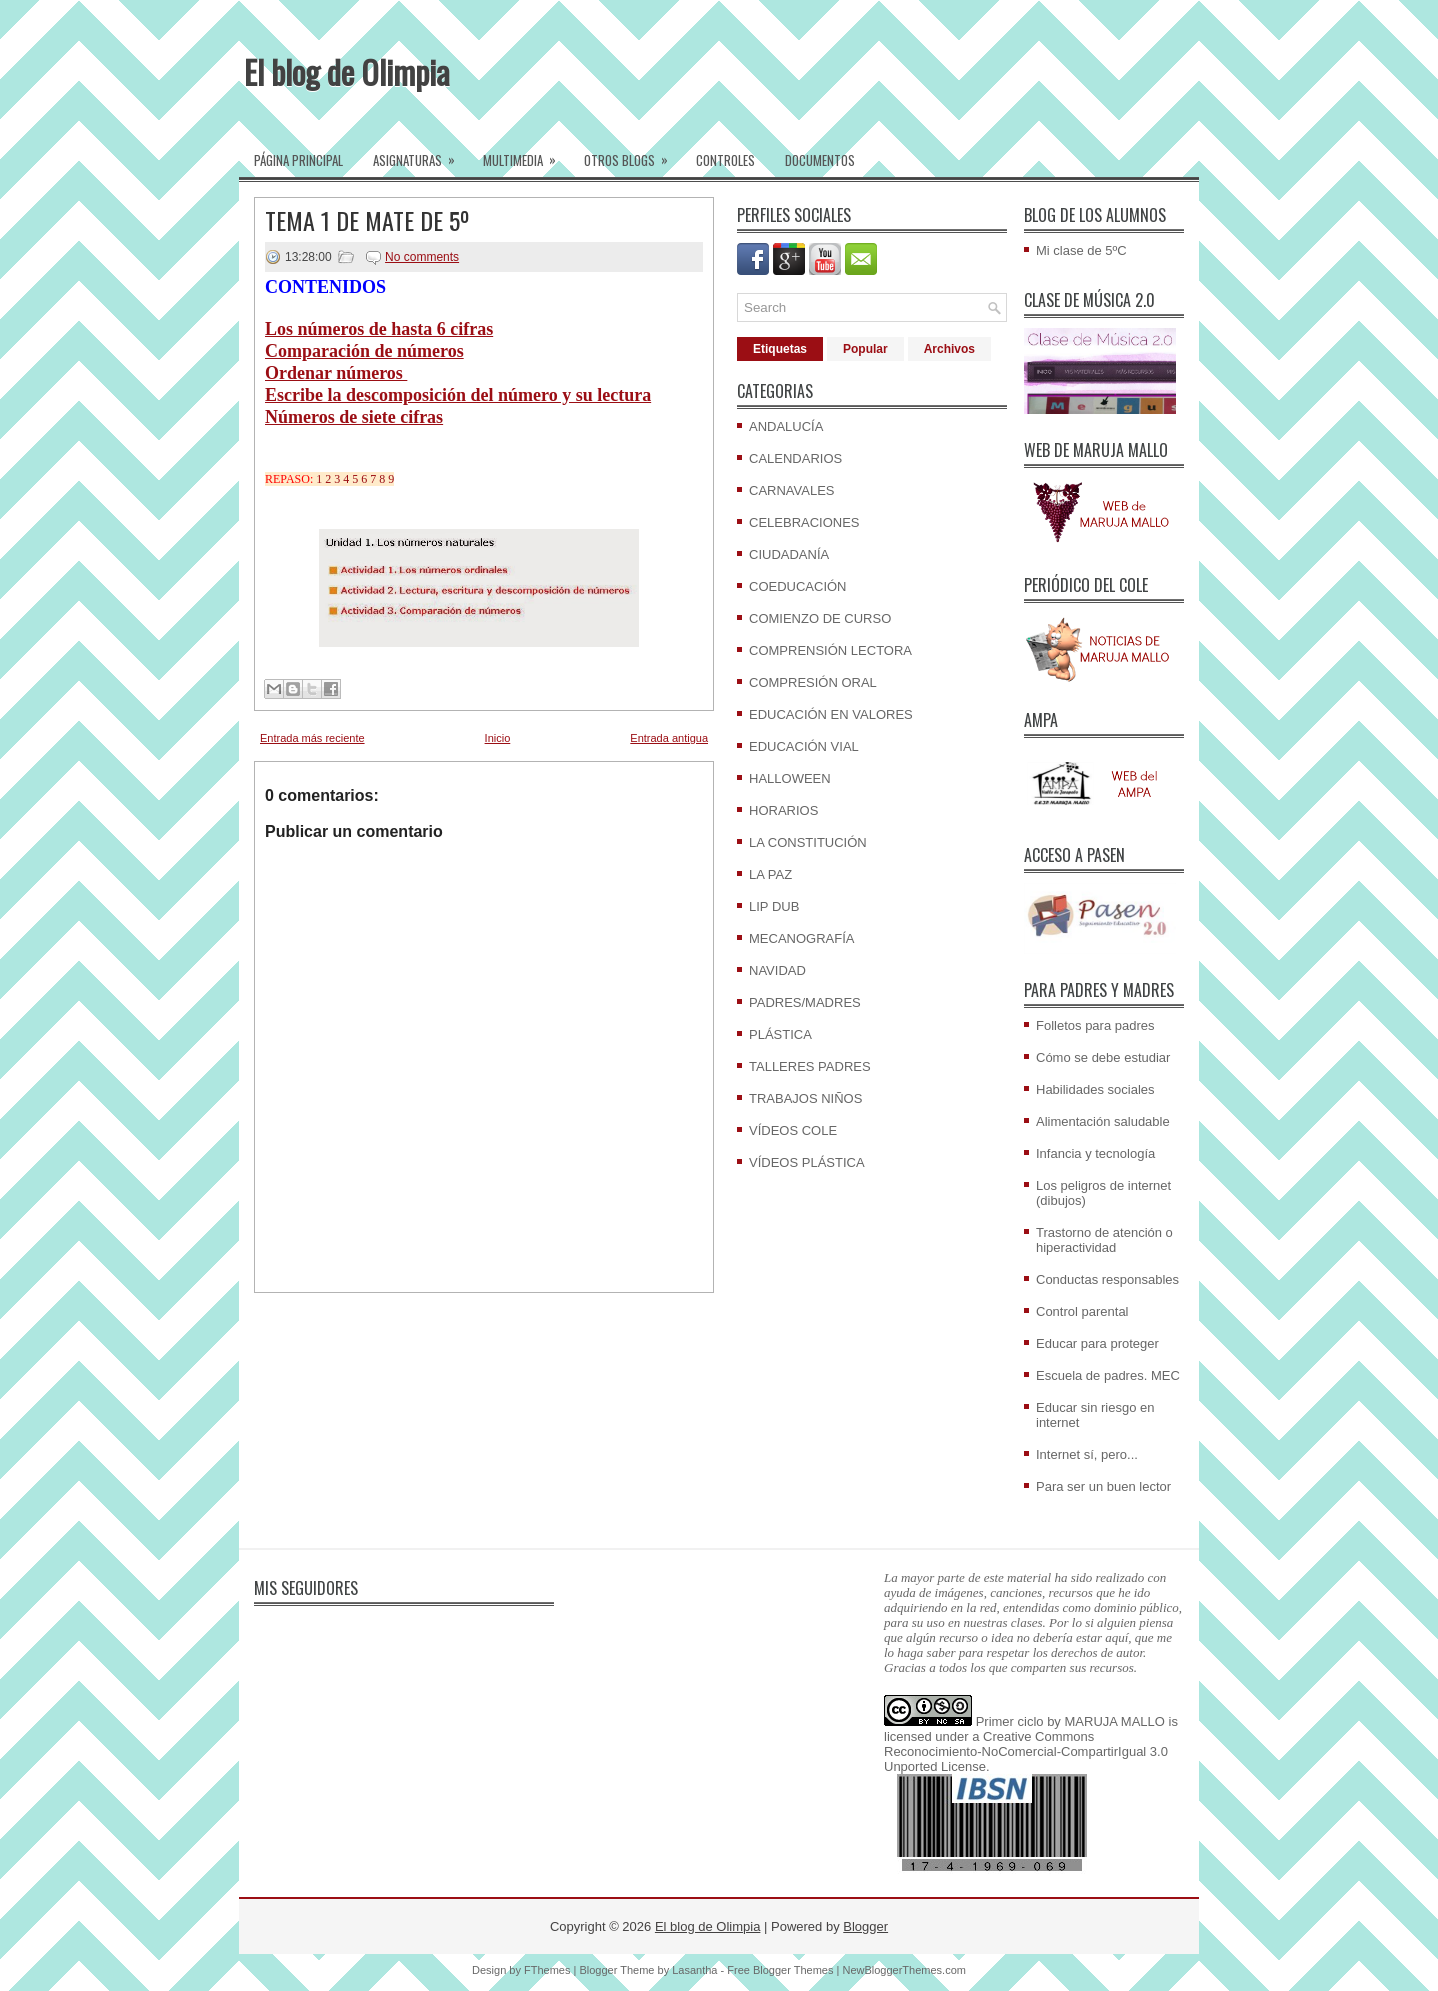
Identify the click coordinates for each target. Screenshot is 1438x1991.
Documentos (820, 160)
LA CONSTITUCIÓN (808, 842)
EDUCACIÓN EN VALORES (831, 714)
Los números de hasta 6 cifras (379, 329)
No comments (422, 257)
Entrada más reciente (312, 738)
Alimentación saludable (1103, 1121)
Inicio (498, 738)
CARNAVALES (792, 490)
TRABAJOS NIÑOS (805, 1098)
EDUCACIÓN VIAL (804, 746)
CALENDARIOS (795, 458)
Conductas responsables (1107, 1279)
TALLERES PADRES (810, 1066)
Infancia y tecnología (1095, 1153)
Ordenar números (336, 373)
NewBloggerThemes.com (904, 1970)
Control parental (1082, 1311)
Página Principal (298, 160)
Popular (865, 349)
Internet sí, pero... (1087, 1454)
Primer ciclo (1010, 1721)
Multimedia (526, 154)
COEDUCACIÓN (798, 586)
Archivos (949, 349)
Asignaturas (420, 154)
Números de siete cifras (354, 417)
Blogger (865, 1926)
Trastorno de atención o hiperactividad (1104, 1240)
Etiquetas (780, 349)
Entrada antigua (669, 738)
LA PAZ (770, 874)
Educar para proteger (1097, 1343)
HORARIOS (783, 810)
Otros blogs (632, 154)
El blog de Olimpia (347, 71)
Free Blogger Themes (780, 1970)
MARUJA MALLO (1115, 1721)
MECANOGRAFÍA (801, 938)
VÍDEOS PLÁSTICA (807, 1162)
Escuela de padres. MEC (1108, 1375)
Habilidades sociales (1095, 1089)
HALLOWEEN (790, 778)
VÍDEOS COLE (793, 1130)
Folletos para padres (1095, 1025)
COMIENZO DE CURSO (820, 618)
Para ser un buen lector (1103, 1486)
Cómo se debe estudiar (1103, 1057)
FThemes (547, 1970)
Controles (725, 160)
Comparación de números (364, 351)
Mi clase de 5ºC (1081, 250)
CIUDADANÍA (789, 554)
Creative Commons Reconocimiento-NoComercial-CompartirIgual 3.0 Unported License (1026, 1751)
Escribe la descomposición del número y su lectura (458, 395)
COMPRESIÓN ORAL (813, 682)
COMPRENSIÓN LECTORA (830, 650)
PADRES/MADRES (805, 1002)
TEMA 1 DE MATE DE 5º (367, 220)
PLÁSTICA (780, 1034)
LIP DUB (774, 906)
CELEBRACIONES (804, 522)
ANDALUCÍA (786, 426)
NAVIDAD (777, 970)
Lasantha (694, 1970)
